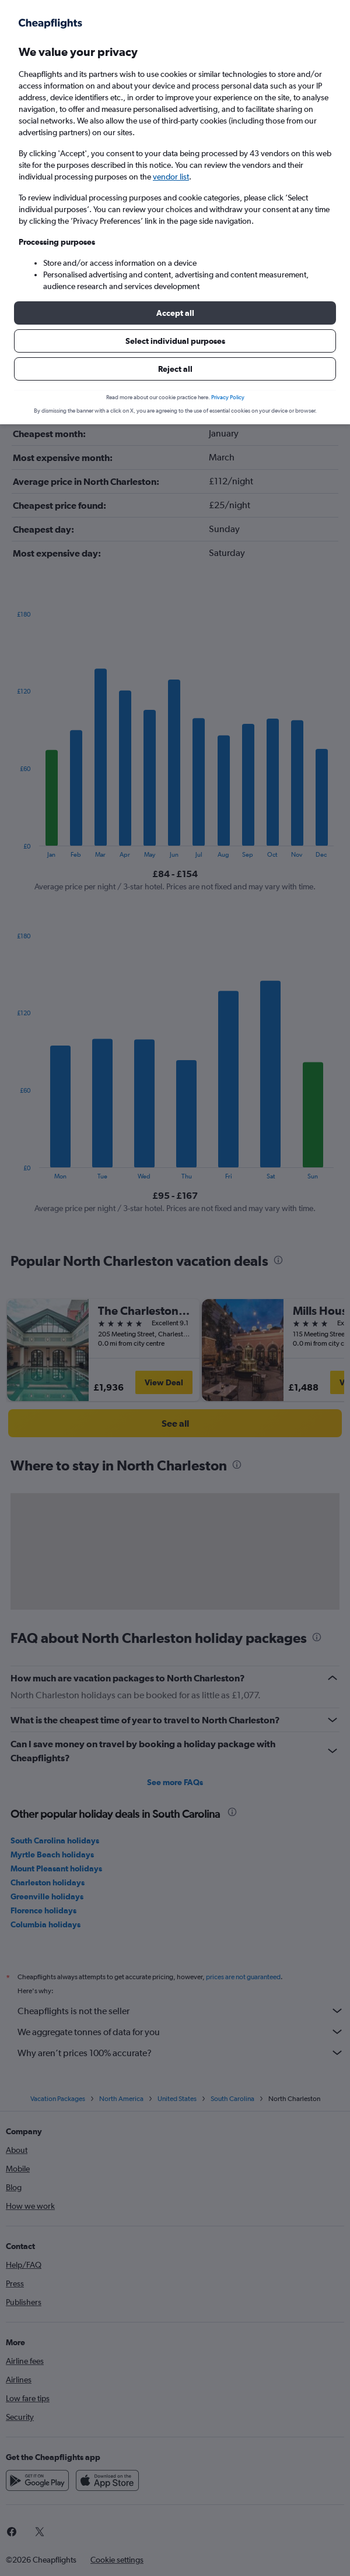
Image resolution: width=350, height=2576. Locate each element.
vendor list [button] (171, 176)
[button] (175, 313)
